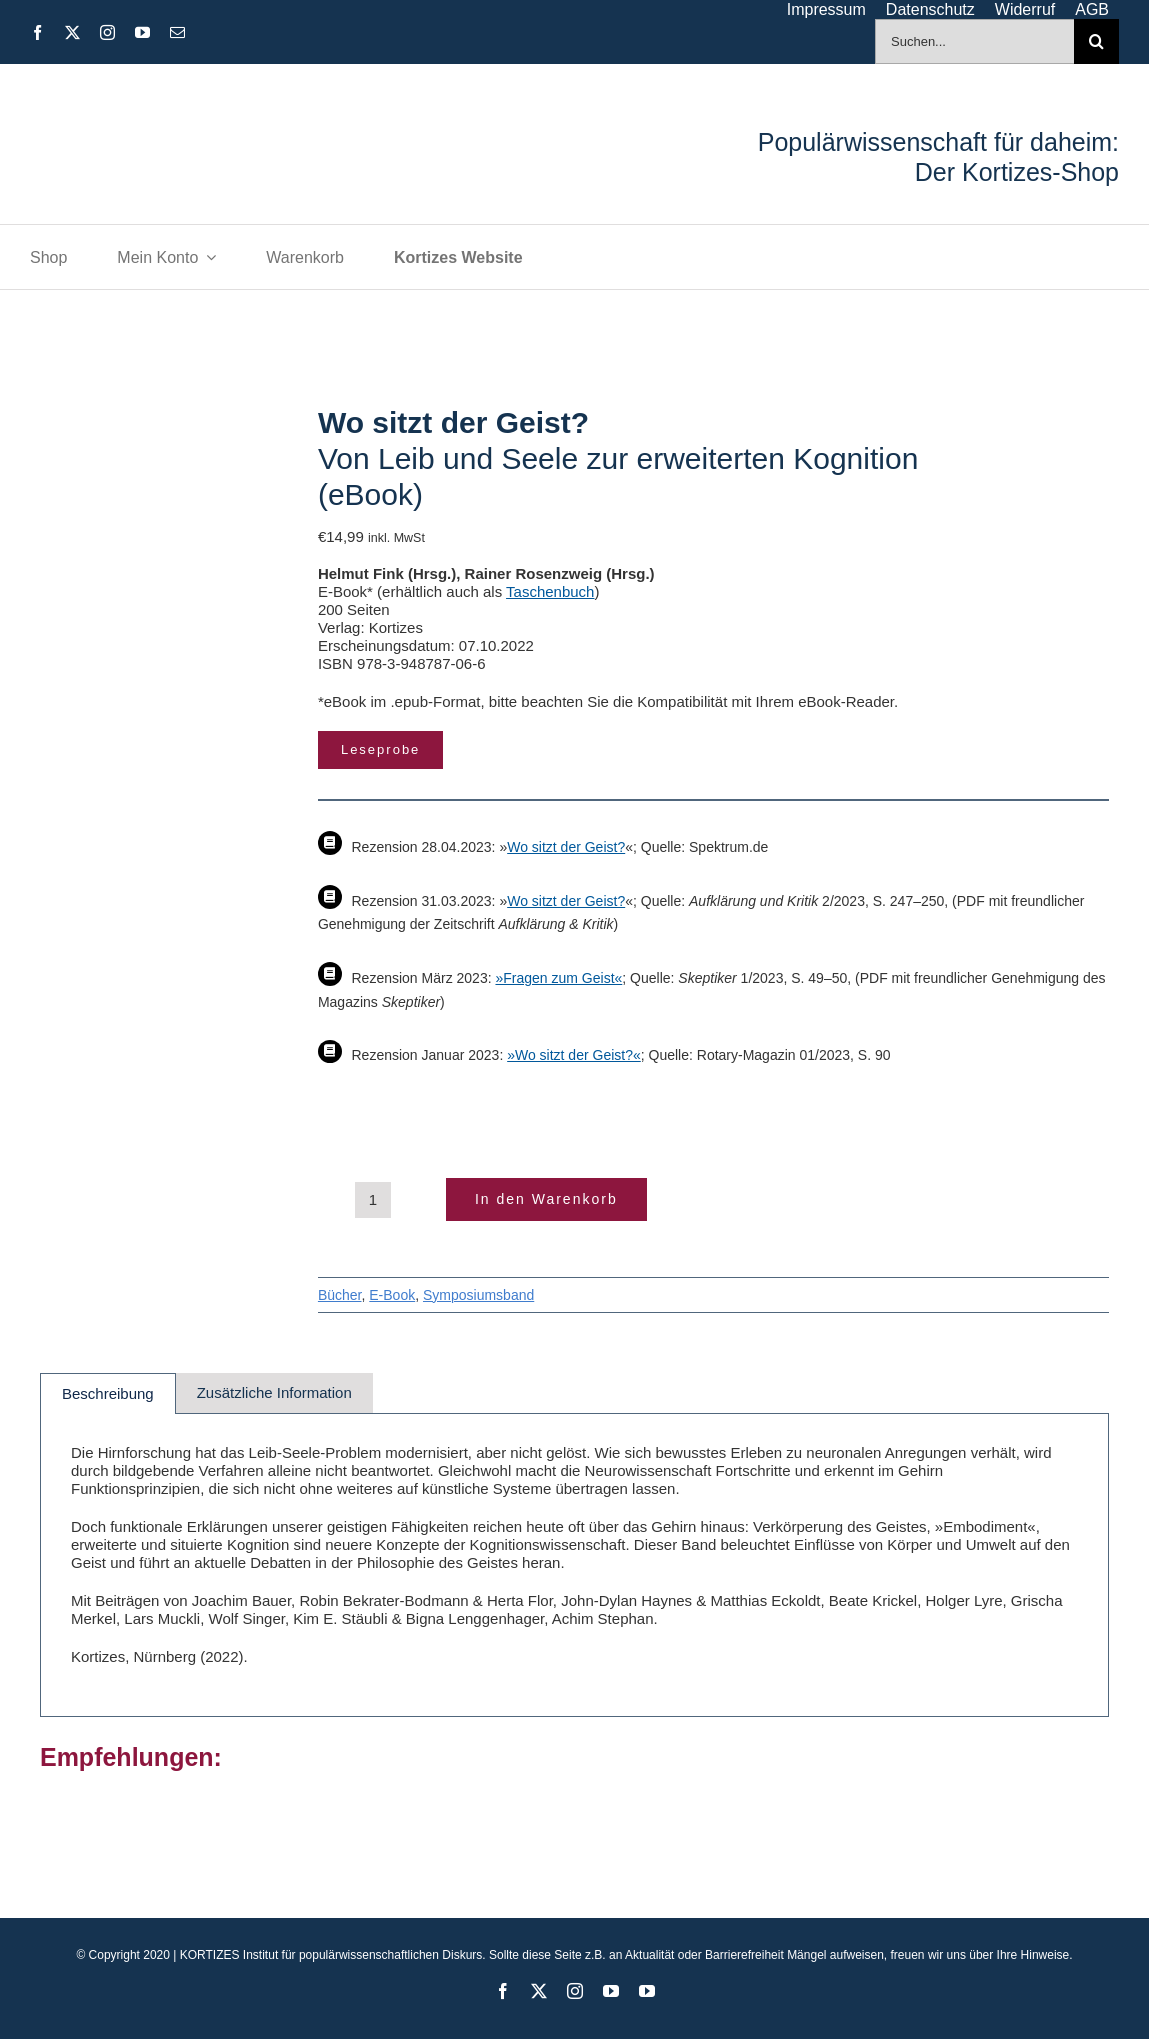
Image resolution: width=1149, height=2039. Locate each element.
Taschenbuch (550, 591)
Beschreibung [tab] (108, 1393)
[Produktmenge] (373, 1200)
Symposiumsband (478, 1295)
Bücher (340, 1295)
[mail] (177, 32)
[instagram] (107, 32)
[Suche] (1096, 41)
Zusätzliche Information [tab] (274, 1392)
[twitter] (72, 32)
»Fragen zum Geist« (558, 978)
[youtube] (142, 32)
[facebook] (37, 32)
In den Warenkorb (546, 1199)
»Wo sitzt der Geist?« (574, 1055)
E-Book (392, 1295)
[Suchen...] (974, 41)
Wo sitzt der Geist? (566, 847)
